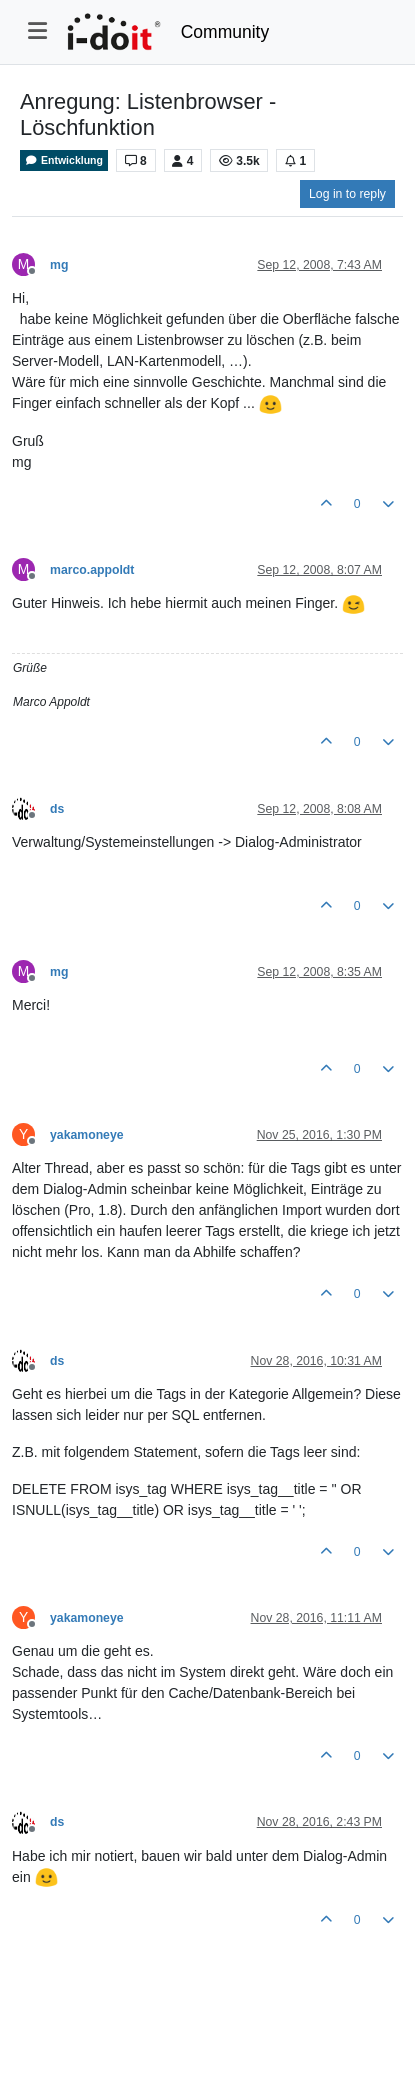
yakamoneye (87, 1135)
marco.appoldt (92, 570)
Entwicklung (64, 160)
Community (225, 32)
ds (57, 809)
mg (59, 265)
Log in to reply (347, 194)
